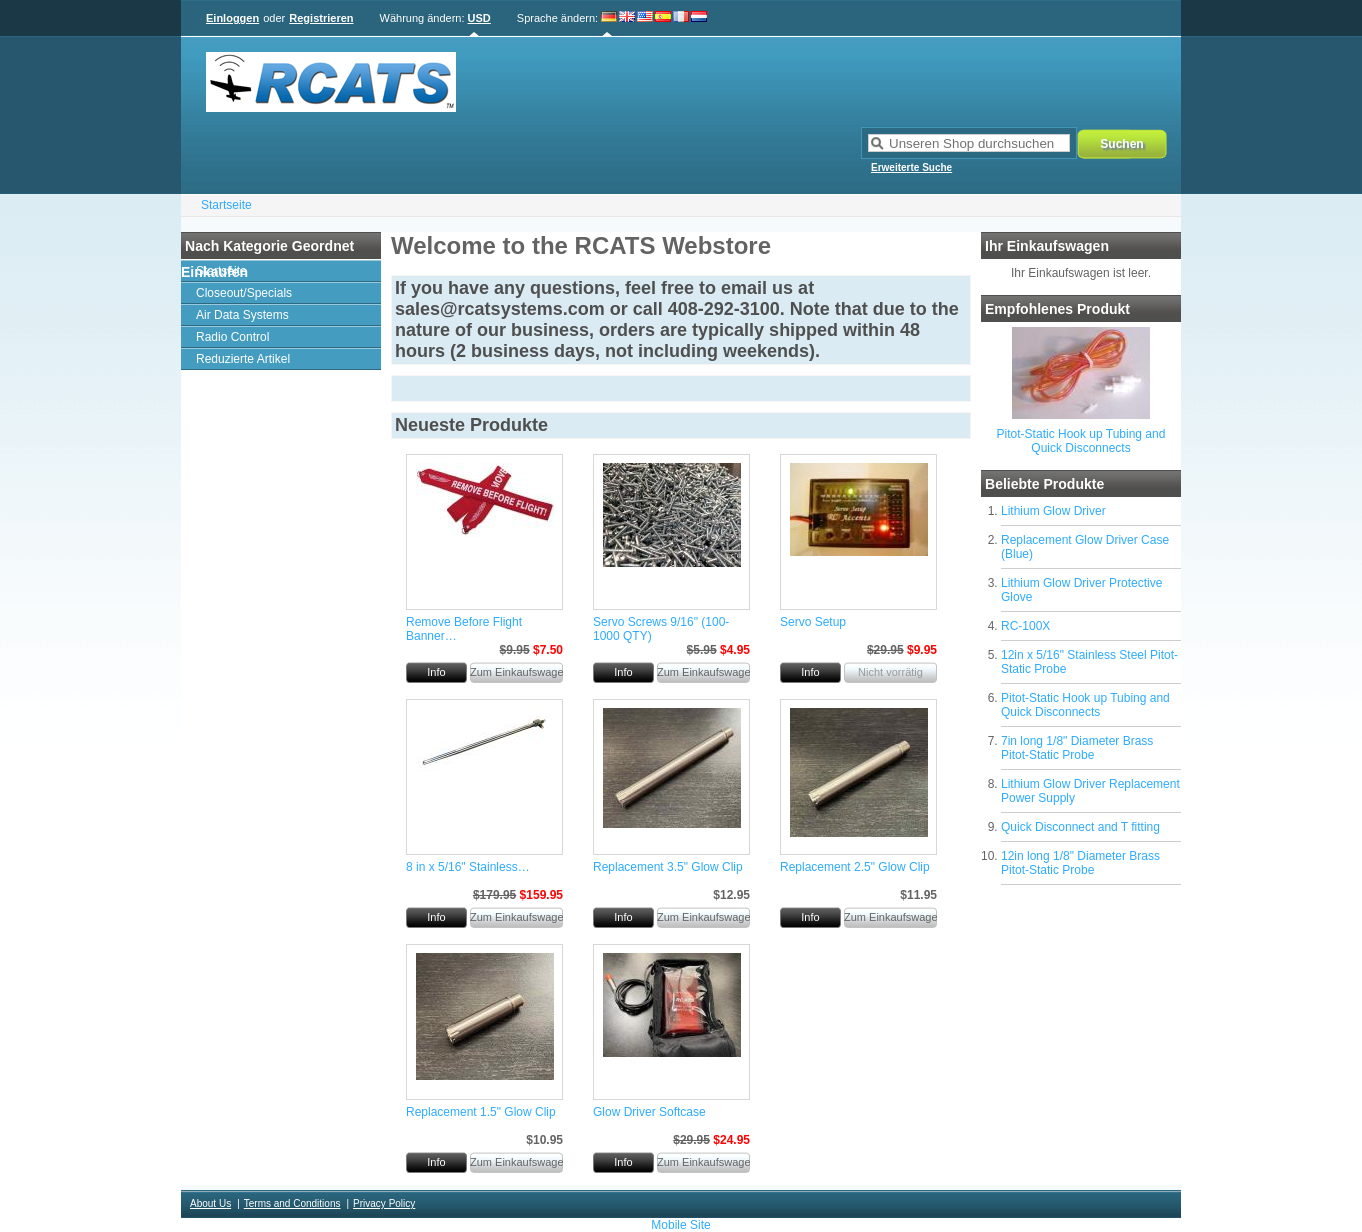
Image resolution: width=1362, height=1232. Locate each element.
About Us (210, 1203)
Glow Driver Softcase (649, 1112)
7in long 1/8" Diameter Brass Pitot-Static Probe (1077, 748)
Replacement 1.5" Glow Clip (481, 1112)
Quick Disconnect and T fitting (1080, 827)
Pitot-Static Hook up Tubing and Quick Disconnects (1081, 441)
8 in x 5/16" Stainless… (468, 867)
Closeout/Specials (244, 293)
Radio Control (232, 337)
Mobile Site (680, 1225)
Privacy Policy (384, 1203)
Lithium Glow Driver (1053, 511)
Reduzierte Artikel (243, 359)
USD (479, 18)
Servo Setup (813, 622)
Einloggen (232, 18)
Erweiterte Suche (911, 167)
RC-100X (1025, 626)
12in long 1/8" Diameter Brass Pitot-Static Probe (1080, 863)
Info (436, 672)
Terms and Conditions (292, 1203)
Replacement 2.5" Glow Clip (855, 867)
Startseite (226, 205)
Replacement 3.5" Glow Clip (668, 867)
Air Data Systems (242, 315)
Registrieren (321, 18)
